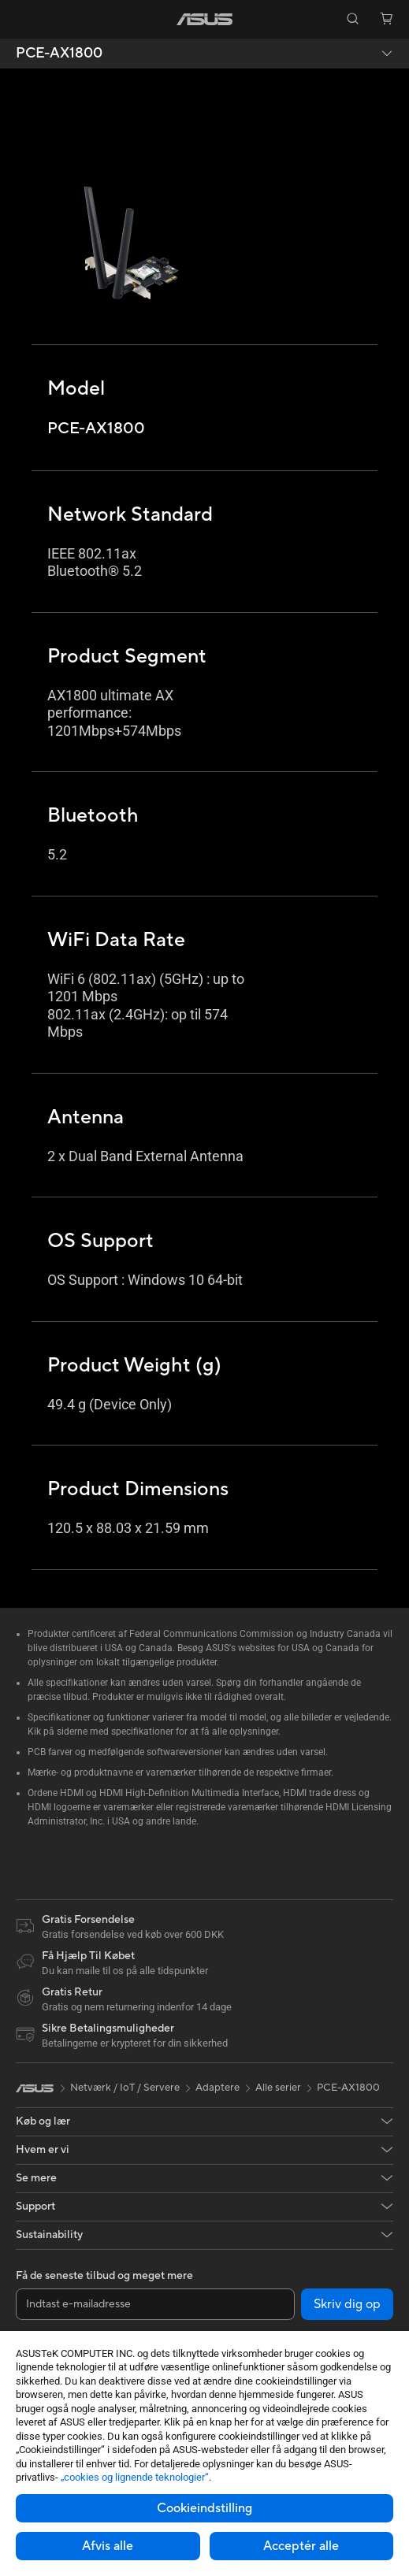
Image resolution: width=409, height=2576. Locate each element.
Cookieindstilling (204, 2508)
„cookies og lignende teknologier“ (135, 2477)
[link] (204, 19)
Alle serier (278, 2087)
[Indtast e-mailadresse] (155, 2304)
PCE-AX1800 (59, 53)
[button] (23, 19)
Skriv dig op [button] (347, 2304)
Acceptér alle (301, 2546)
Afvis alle (107, 2546)
